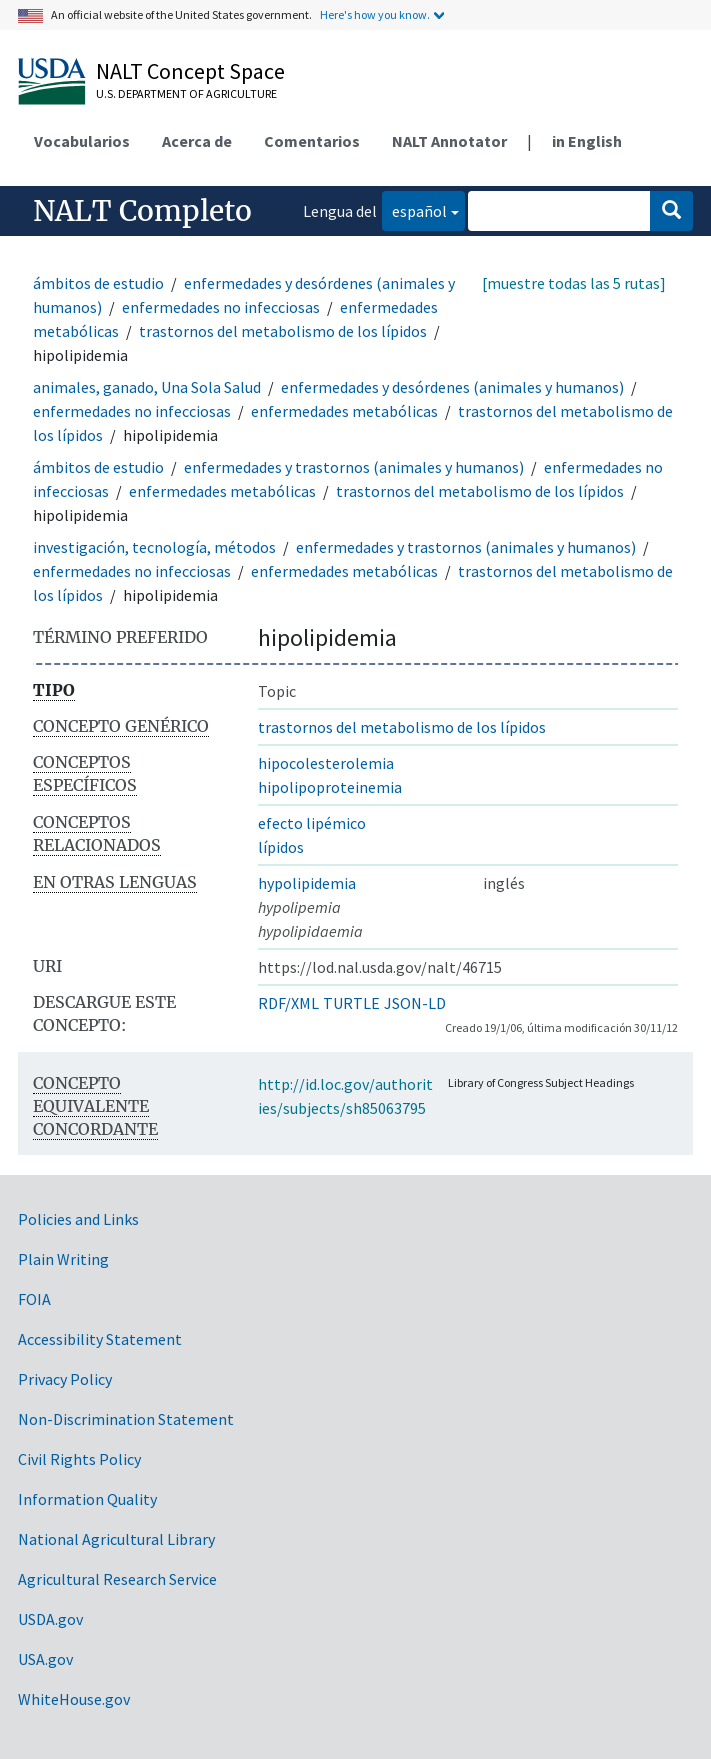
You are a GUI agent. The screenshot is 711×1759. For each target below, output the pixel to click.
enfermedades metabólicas (344, 411)
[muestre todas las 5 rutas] (574, 283)
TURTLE (351, 1003)
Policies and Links (78, 1219)
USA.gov (45, 1659)
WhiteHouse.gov (74, 1699)
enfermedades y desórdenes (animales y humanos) (452, 387)
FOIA (34, 1299)
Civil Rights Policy (79, 1459)
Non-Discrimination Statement (126, 1419)
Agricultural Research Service (117, 1579)
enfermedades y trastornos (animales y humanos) (355, 467)
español (414, 209)
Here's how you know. (375, 14)
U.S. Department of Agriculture (186, 93)
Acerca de (197, 141)
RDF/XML (288, 1003)
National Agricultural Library (116, 1539)
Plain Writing (63, 1259)
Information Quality (87, 1499)
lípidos (281, 847)
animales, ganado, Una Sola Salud (147, 387)
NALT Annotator (449, 141)
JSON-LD (415, 1003)
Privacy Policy (65, 1379)
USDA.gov (50, 1619)
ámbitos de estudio (98, 283)
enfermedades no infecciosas (221, 307)
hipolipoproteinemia (330, 787)
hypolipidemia (307, 883)
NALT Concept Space (190, 71)
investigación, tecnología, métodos (154, 547)
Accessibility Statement (100, 1339)
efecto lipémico (312, 823)
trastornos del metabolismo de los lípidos (283, 331)
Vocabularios (82, 141)
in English (587, 141)
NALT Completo (142, 211)
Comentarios (312, 141)
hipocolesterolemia (326, 763)
